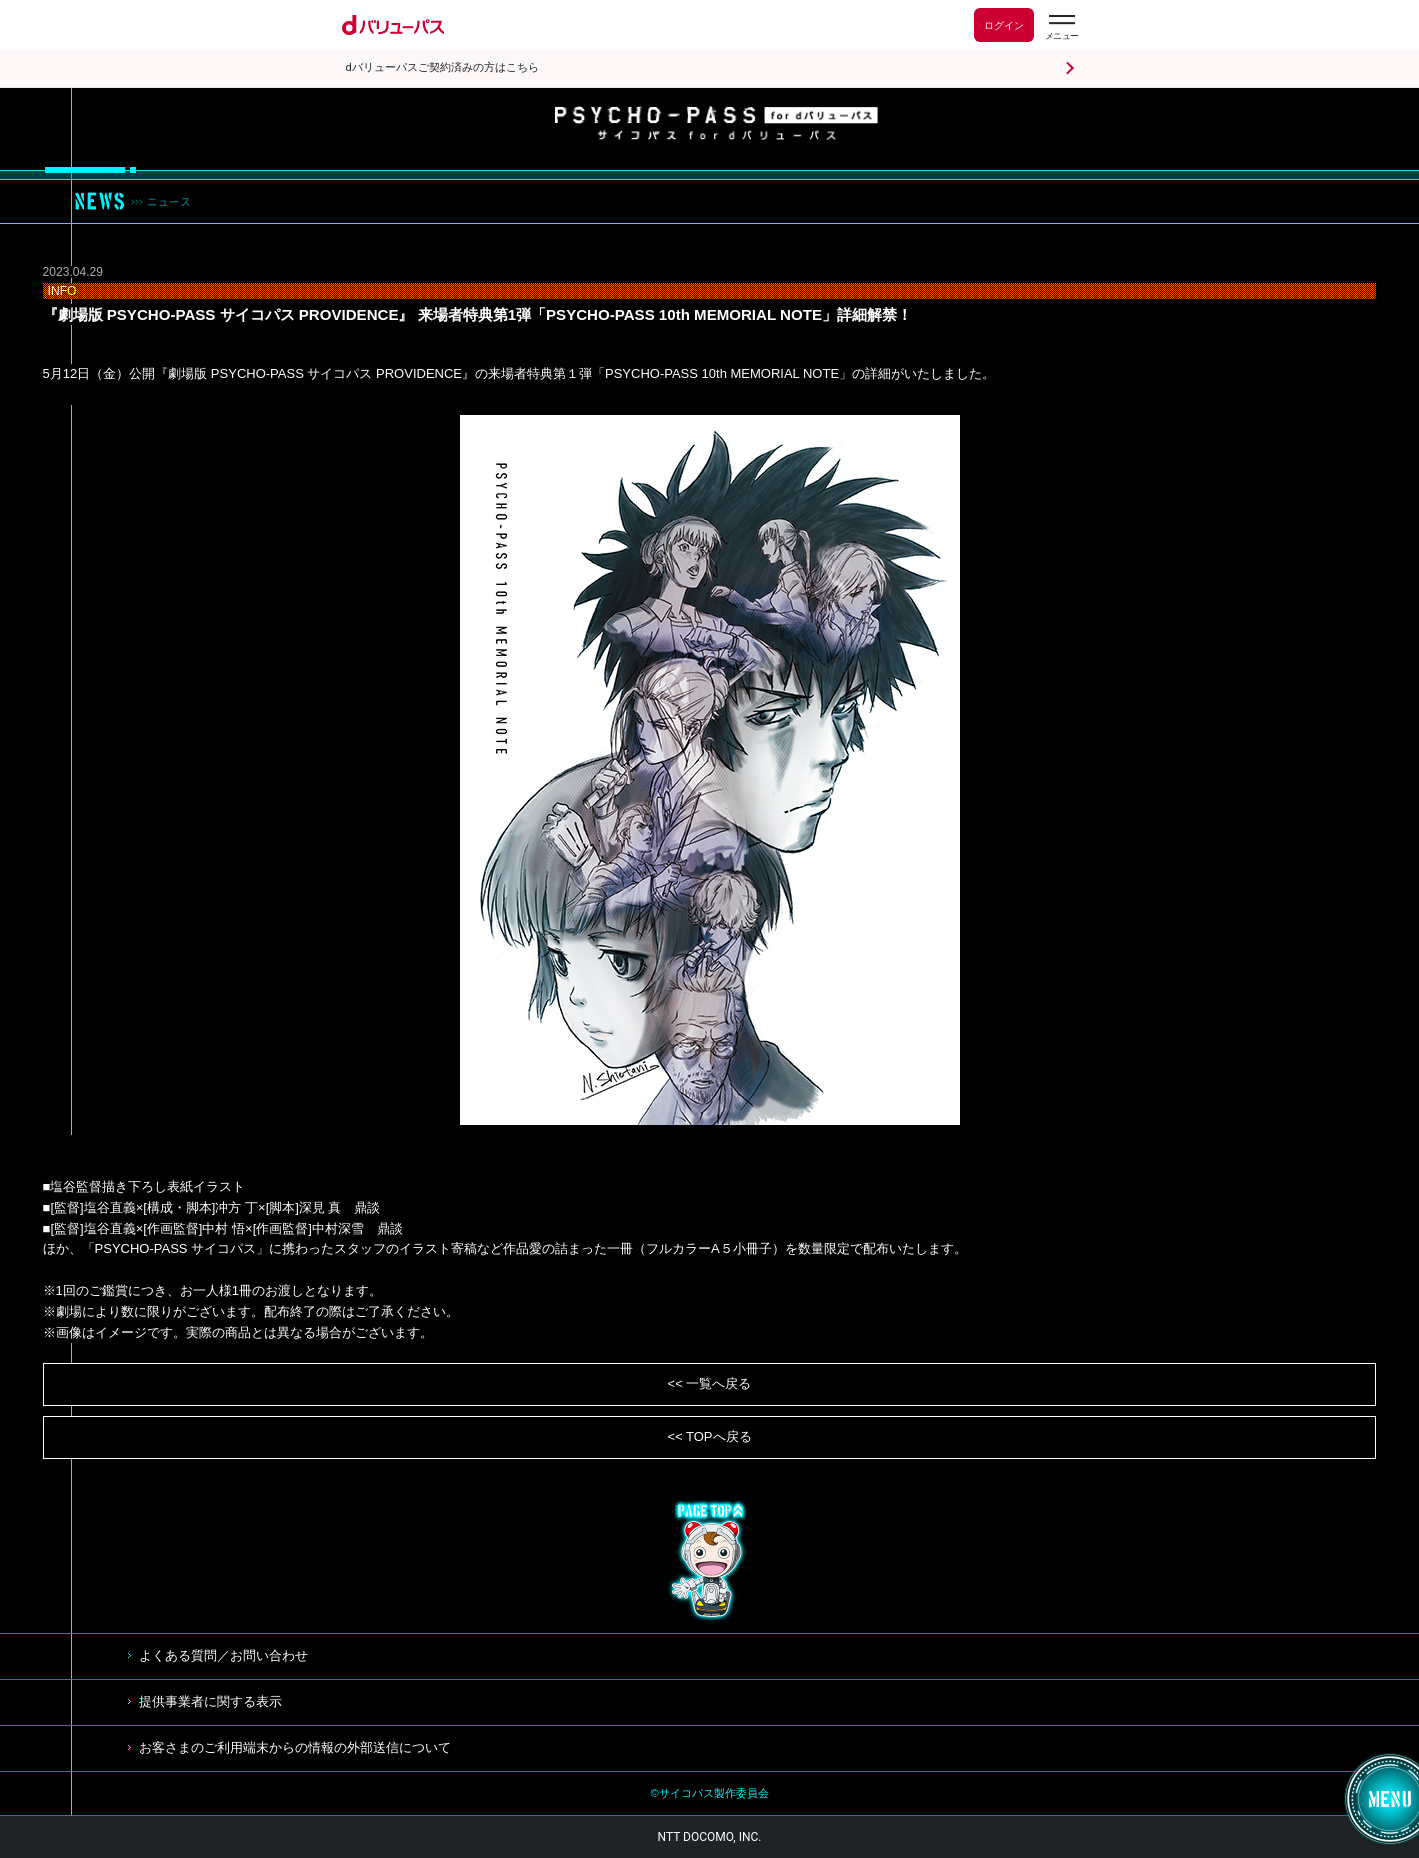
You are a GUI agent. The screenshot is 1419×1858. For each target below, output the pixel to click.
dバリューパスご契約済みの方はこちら (442, 67)
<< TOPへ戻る (709, 1436)
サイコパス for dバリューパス (716, 124)
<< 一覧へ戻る (710, 1383)
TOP (710, 1561)
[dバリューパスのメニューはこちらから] (1061, 27)
